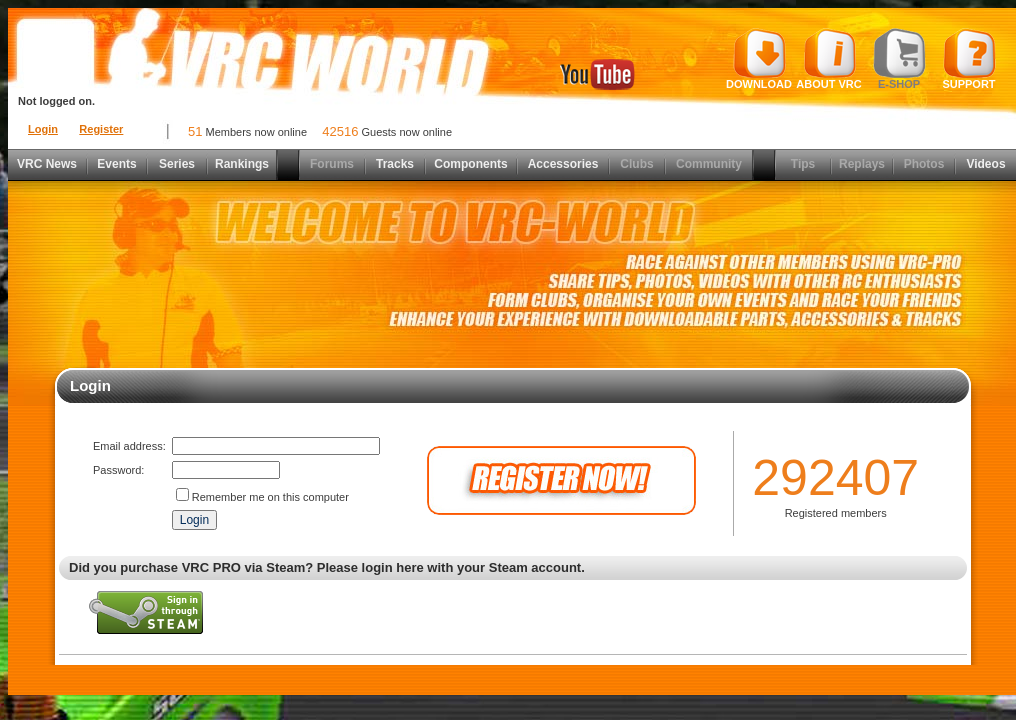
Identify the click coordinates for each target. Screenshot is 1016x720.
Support (969, 59)
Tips (803, 164)
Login (43, 129)
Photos (924, 164)
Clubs (636, 164)
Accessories (563, 164)
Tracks (395, 164)
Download (759, 59)
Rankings (242, 164)
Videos (985, 164)
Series (177, 164)
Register (101, 129)
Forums (332, 164)
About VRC (828, 59)
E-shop (899, 59)
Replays (862, 164)
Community (709, 164)
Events (116, 164)
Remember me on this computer (270, 497)
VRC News (47, 164)
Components (470, 164)
